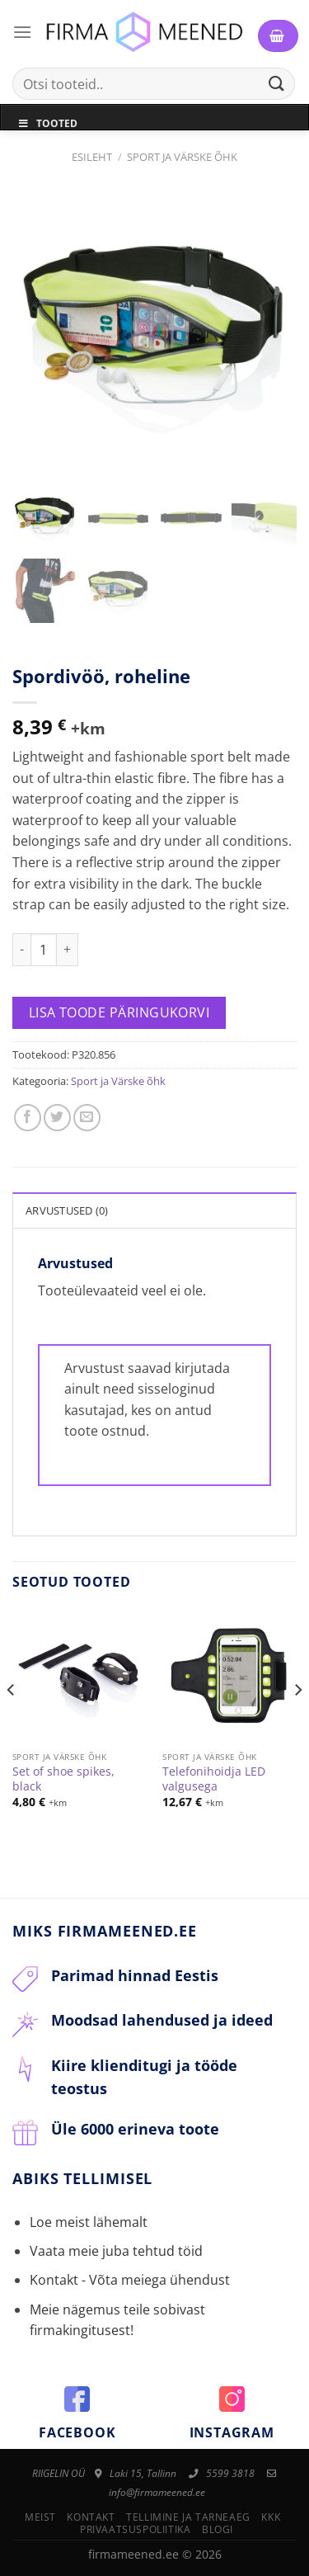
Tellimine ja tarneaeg (188, 2517)
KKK (270, 2517)
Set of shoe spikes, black (63, 1778)
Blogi (217, 2529)
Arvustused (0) (67, 1210)
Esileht (92, 156)
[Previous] (11, 1722)
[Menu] (22, 32)
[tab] (154, 1209)
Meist (40, 2517)
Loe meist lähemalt (88, 2222)
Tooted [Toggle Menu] (47, 123)
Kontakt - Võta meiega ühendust (130, 2280)
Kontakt (91, 2517)
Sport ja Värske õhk (182, 156)
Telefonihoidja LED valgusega (213, 1778)
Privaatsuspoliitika (135, 2529)
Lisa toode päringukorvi (119, 1012)
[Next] (297, 1722)
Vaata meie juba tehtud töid (116, 2251)
